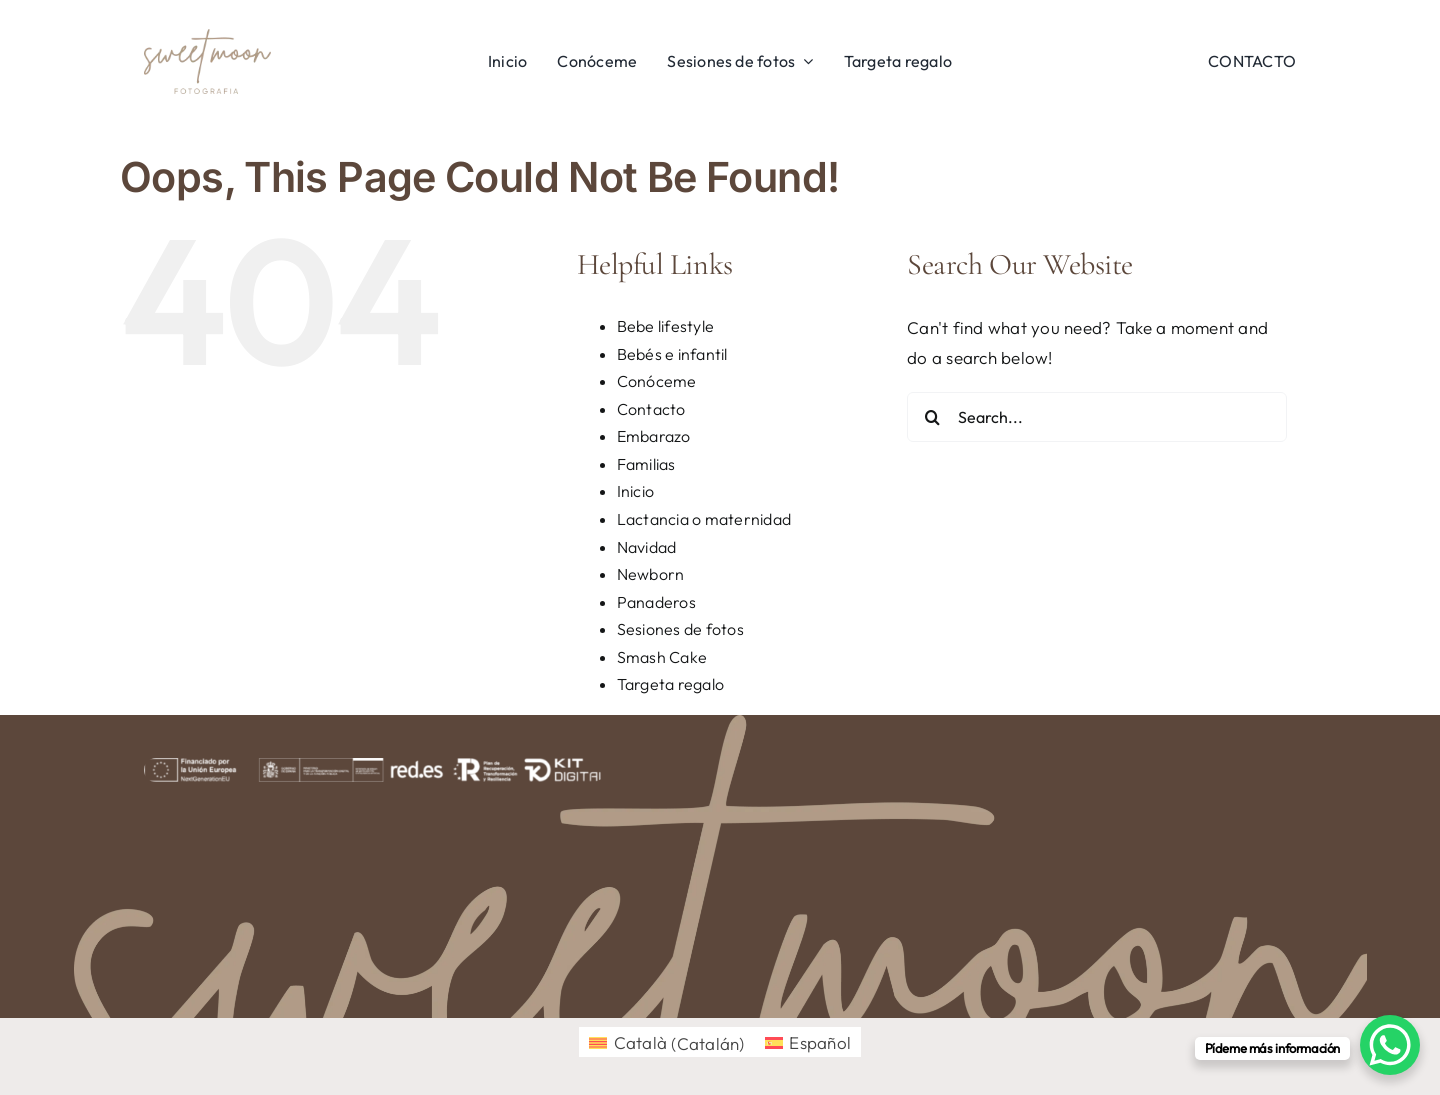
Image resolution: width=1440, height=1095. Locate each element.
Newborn (651, 574)
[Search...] (1097, 417)
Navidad (647, 547)
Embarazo (654, 436)
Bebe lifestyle (666, 326)
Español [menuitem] (820, 1042)
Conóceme (657, 381)
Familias (646, 464)
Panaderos (656, 602)
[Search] (932, 417)
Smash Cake (662, 657)
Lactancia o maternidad (704, 519)
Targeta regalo (671, 684)
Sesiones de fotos (680, 629)
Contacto (651, 409)
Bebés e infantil (672, 354)
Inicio (636, 491)
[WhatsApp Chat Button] (1390, 1045)
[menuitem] (667, 1042)
